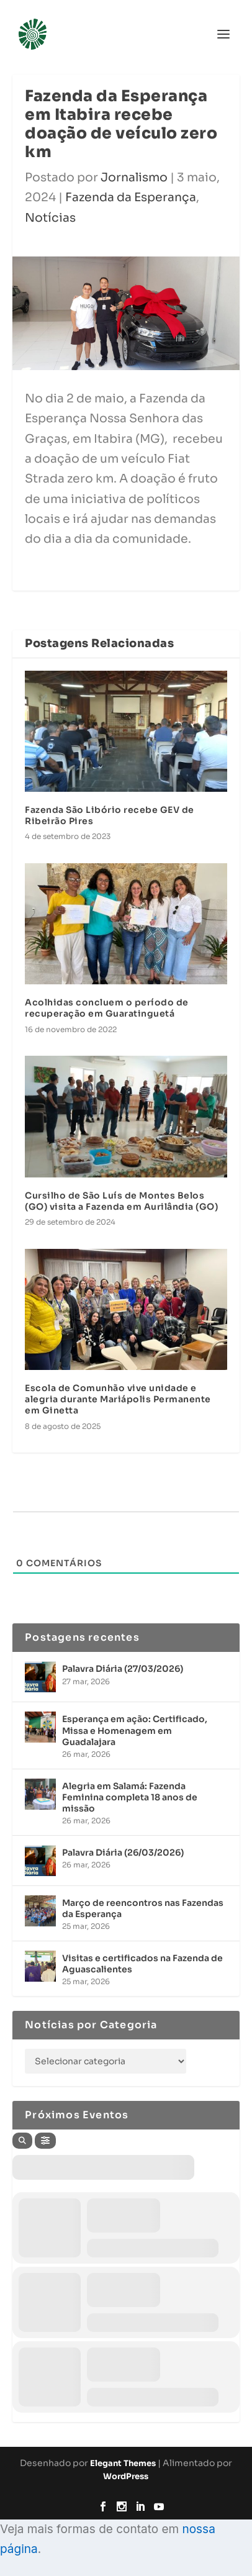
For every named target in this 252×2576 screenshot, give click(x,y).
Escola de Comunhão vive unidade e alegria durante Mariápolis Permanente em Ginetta (118, 1399)
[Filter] (45, 2141)
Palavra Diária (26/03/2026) (123, 1852)
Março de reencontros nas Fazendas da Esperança (142, 1908)
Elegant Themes (123, 2463)
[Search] (22, 2141)
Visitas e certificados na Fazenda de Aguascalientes (142, 1963)
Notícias (50, 218)
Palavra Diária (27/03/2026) (122, 1668)
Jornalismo (134, 177)
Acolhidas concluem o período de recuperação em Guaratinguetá (107, 1008)
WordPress (125, 2476)
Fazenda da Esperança (130, 197)
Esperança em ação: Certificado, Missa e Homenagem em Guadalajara (134, 1730)
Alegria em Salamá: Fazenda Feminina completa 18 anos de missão (129, 1797)
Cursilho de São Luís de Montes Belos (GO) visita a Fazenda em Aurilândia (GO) (121, 1201)
